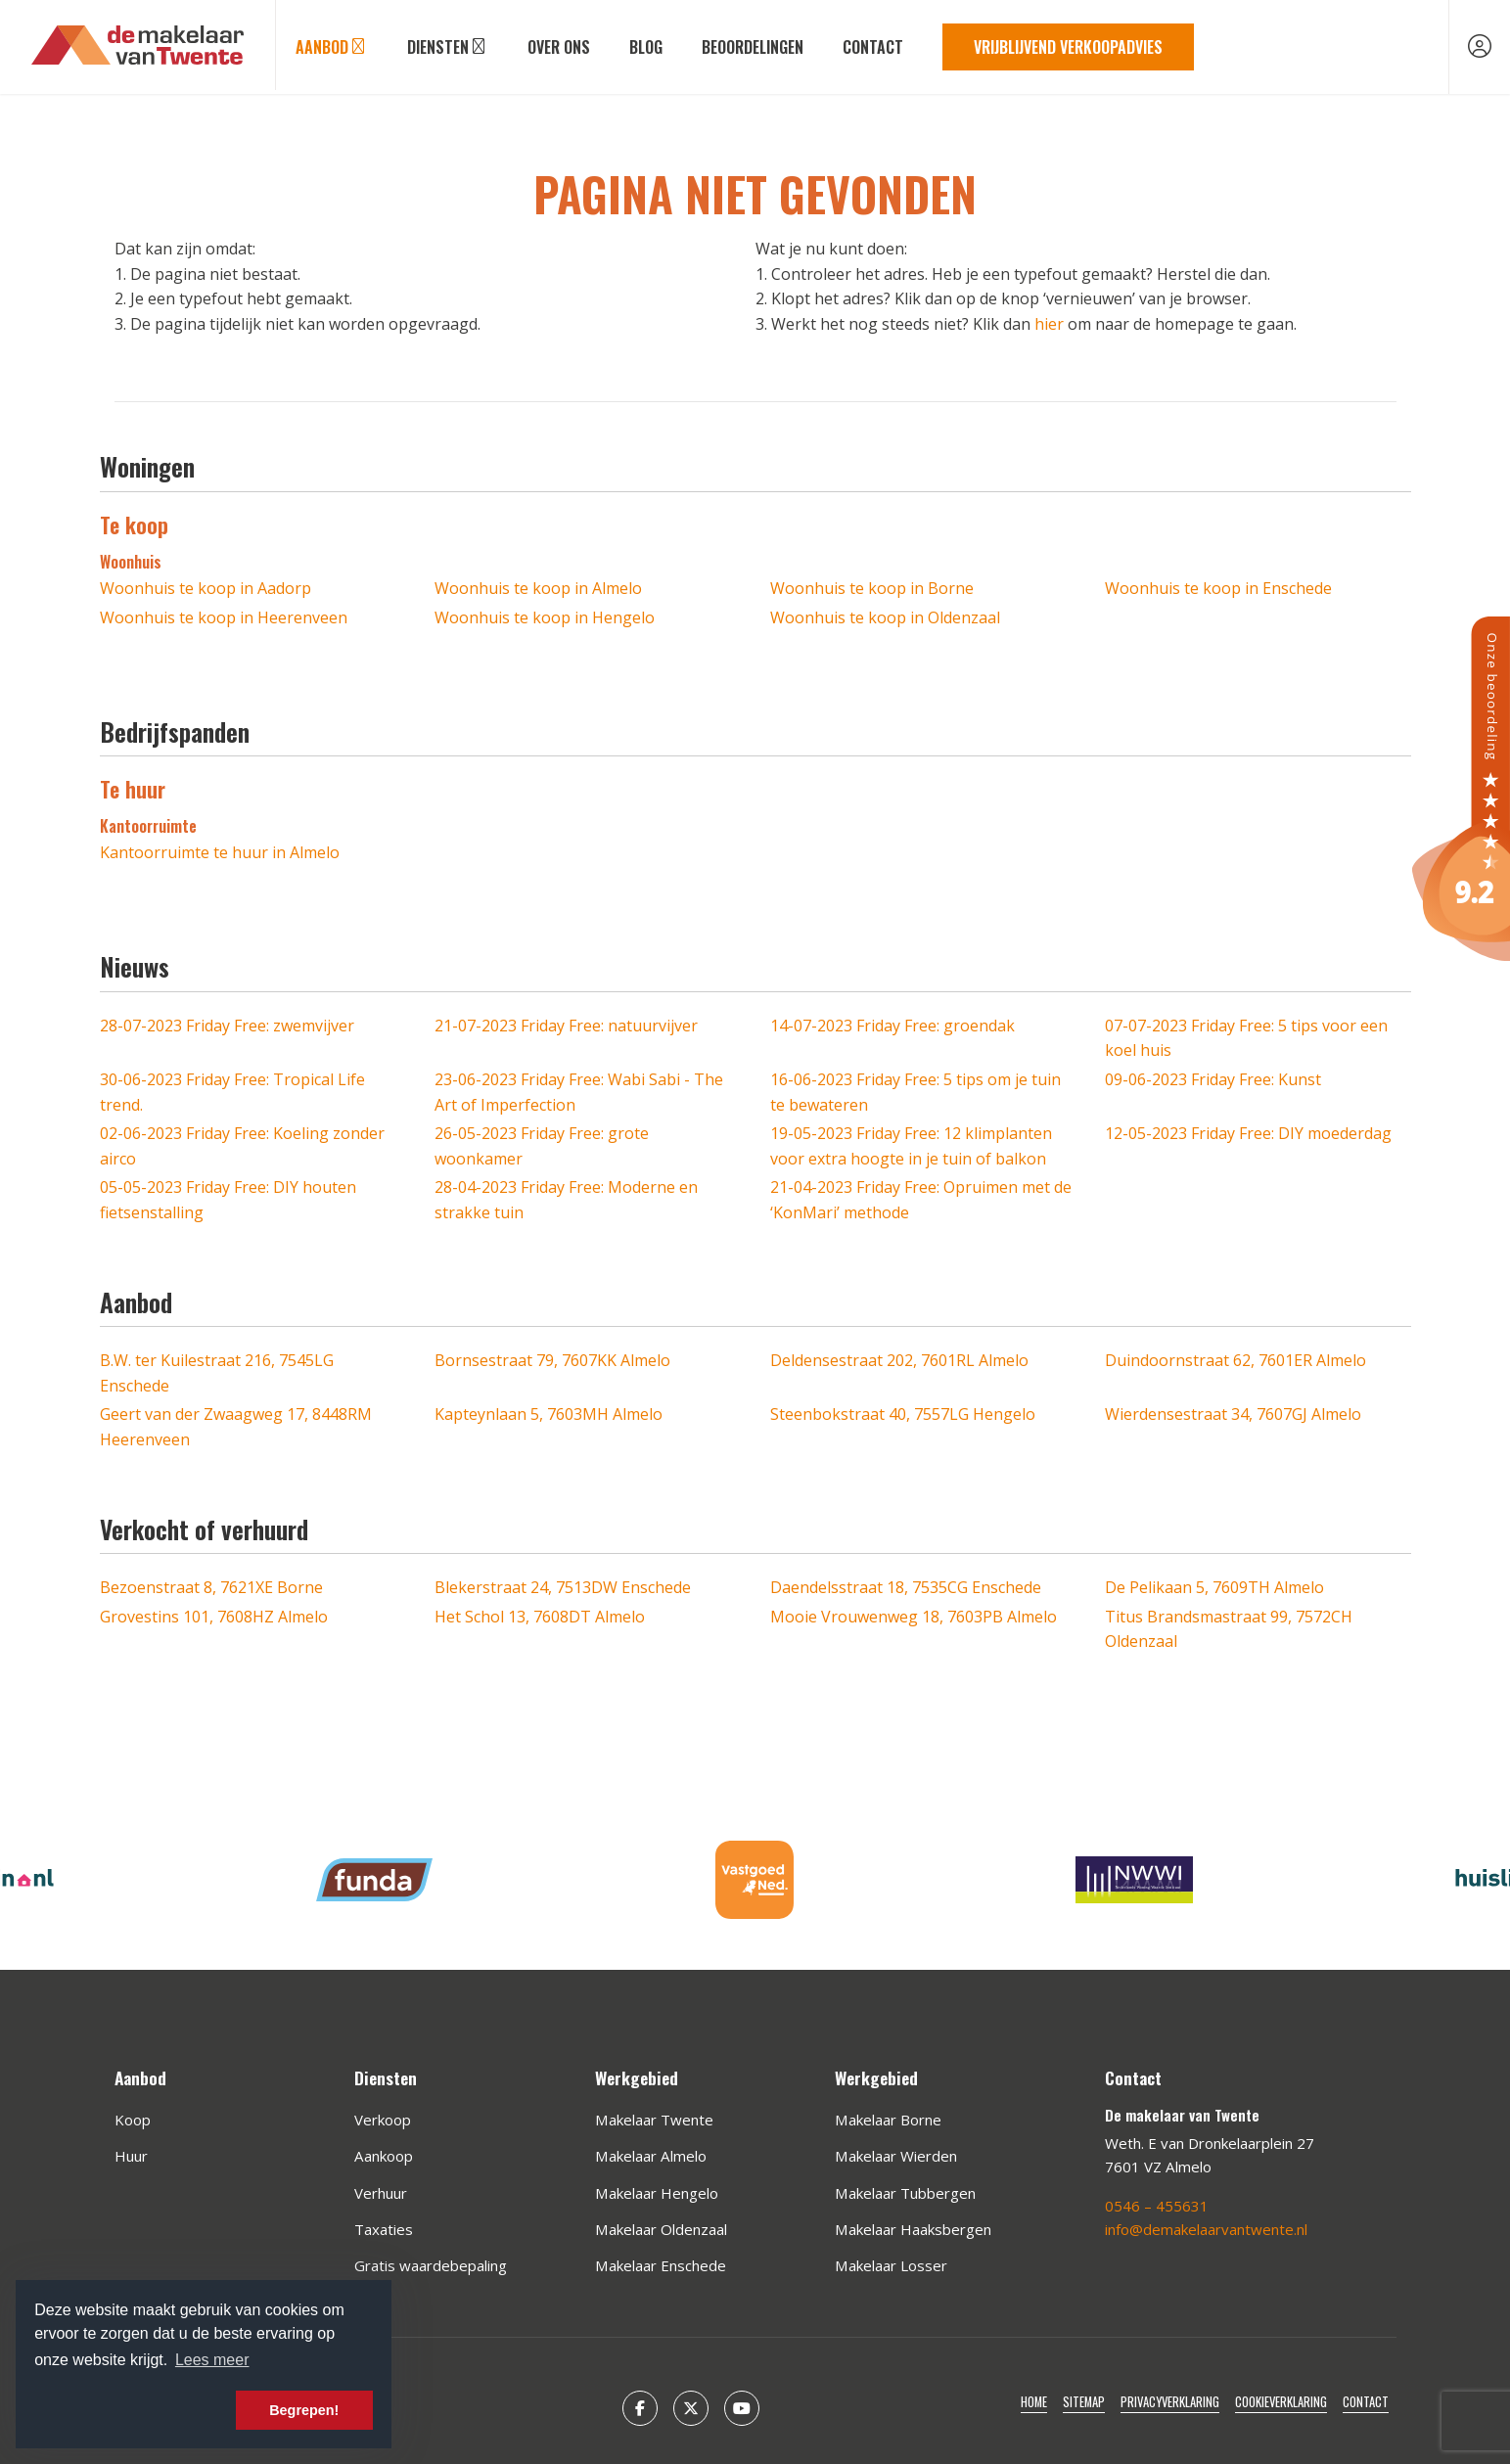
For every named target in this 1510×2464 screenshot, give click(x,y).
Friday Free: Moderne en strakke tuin (566, 1199)
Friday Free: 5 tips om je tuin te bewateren (915, 1092)
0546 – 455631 (1157, 2205)
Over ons (558, 47)
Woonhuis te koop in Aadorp (205, 588)
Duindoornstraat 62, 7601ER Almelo (1235, 1360)
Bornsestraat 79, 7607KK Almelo (552, 1360)
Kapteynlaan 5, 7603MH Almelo (549, 1414)
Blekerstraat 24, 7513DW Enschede (563, 1587)
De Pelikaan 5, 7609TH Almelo (1214, 1587)
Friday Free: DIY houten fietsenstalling (228, 1199)
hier (1049, 324)
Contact (873, 47)
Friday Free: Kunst (1213, 1079)
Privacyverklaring (1170, 2402)
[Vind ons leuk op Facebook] (640, 2408)
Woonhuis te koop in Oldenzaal (885, 617)
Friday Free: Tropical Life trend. (232, 1092)
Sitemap (1084, 2402)
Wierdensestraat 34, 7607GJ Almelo (1233, 1414)
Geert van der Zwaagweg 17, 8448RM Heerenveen (236, 1426)
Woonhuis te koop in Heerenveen (223, 617)
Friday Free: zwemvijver (227, 1025)
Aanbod (332, 47)
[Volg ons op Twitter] (691, 2408)
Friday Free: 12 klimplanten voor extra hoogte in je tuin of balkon (911, 1145)
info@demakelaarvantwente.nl (1206, 2229)
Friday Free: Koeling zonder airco (242, 1145)
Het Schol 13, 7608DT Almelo (540, 1616)
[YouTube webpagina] (741, 2408)
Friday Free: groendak (892, 1025)
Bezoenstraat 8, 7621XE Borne (211, 1587)
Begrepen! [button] (304, 2410)
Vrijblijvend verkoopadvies (1068, 47)
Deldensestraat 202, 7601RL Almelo (899, 1360)
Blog (646, 47)
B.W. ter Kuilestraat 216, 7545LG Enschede (217, 1372)
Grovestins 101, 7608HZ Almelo (214, 1616)
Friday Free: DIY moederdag (1248, 1133)
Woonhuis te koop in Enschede (1218, 588)
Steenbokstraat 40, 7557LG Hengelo (902, 1414)
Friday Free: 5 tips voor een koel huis (1246, 1038)
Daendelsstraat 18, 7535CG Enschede (905, 1587)
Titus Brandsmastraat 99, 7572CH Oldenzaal (1228, 1629)
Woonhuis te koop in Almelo (538, 588)
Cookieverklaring (1281, 2402)
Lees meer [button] (212, 2359)
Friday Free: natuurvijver (566, 1025)
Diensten (447, 47)
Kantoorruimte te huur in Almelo (220, 852)
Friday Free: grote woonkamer (542, 1145)
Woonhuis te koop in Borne (872, 588)
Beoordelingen (752, 47)
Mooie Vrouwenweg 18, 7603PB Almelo (913, 1616)
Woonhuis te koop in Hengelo (545, 617)
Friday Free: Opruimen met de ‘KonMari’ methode (921, 1199)
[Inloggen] (1479, 47)
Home (1034, 2402)
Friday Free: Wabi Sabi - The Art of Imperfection (579, 1092)
